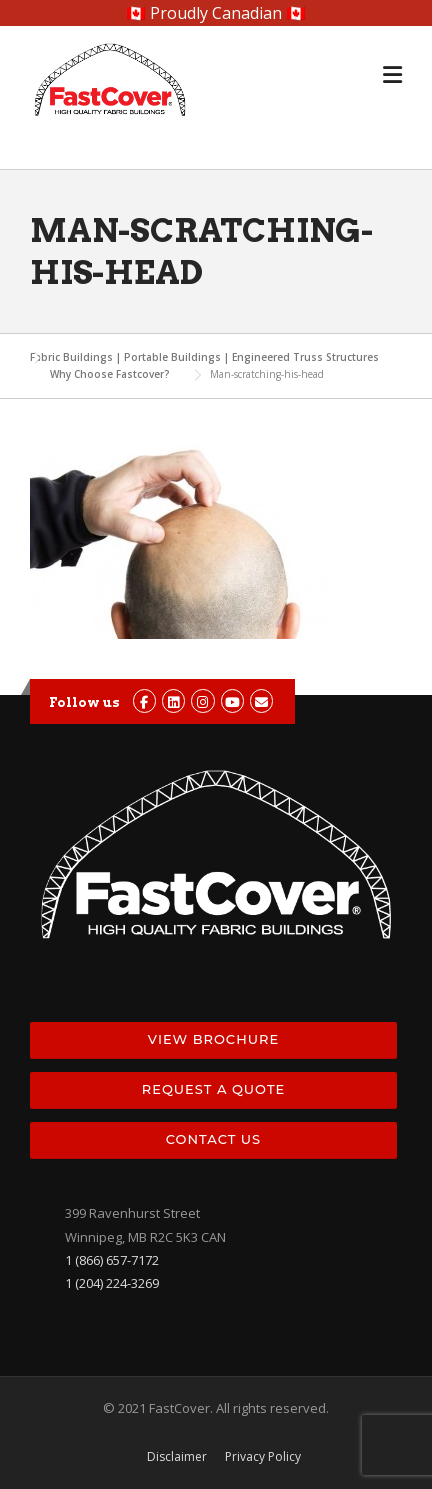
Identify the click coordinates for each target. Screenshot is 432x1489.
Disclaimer (177, 1457)
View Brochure (213, 1039)
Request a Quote (213, 1089)
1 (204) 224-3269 (112, 1283)
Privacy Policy (263, 1457)
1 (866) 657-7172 (112, 1260)
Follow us (84, 702)
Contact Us (213, 1139)
